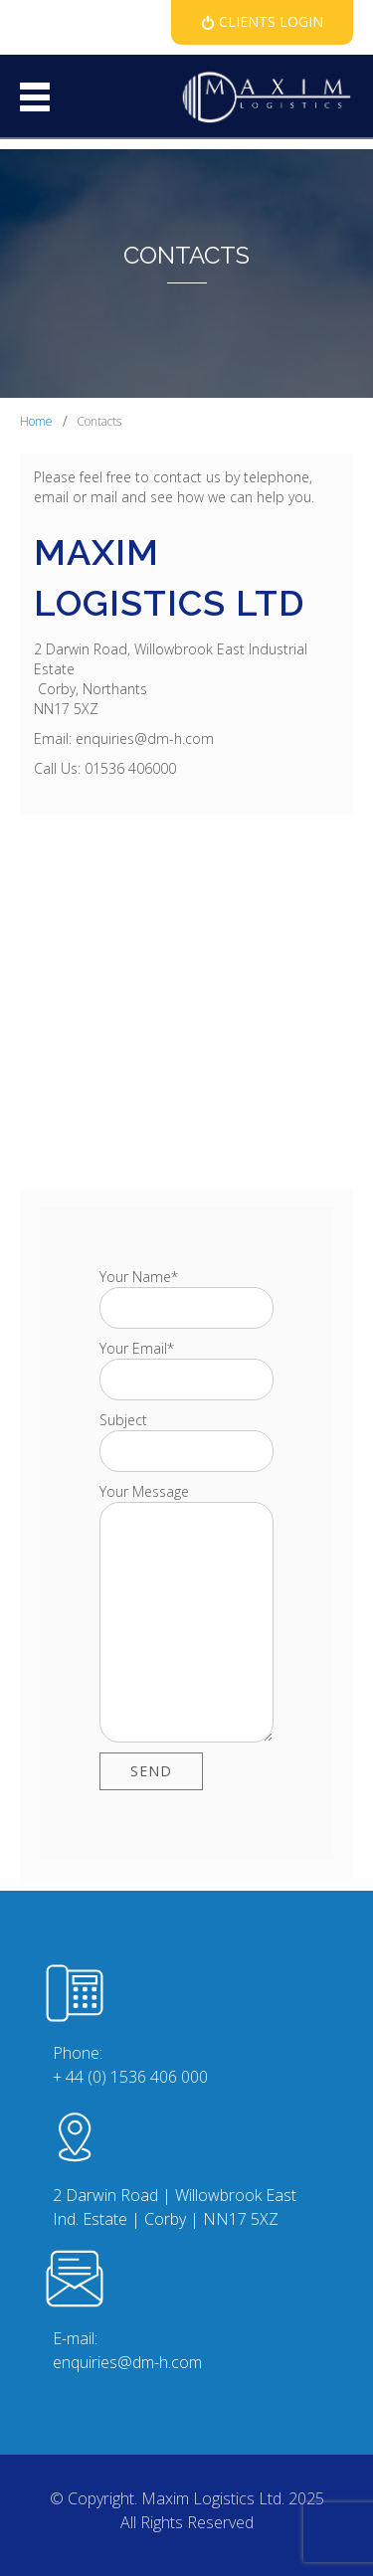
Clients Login (269, 21)
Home (36, 421)
